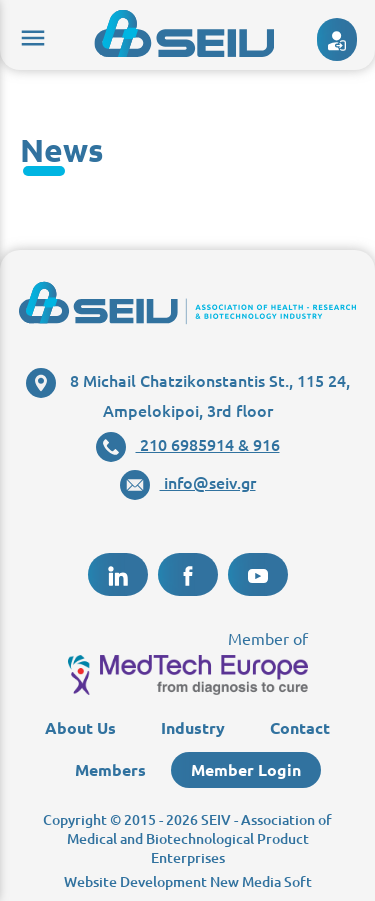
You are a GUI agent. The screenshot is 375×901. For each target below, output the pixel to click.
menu (30, 35)
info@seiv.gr (188, 482)
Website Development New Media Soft (188, 881)
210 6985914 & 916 (188, 444)
